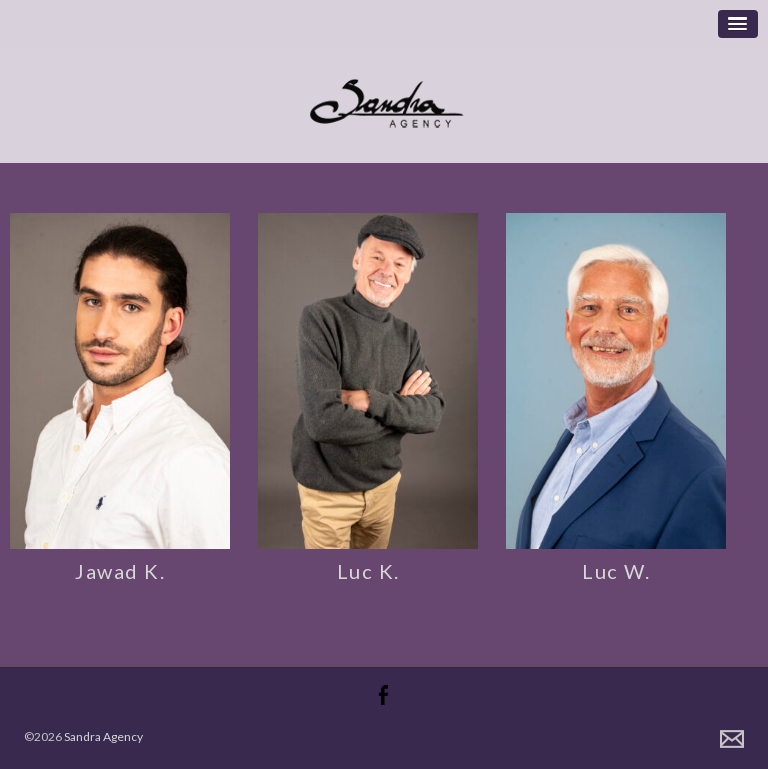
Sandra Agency (103, 736)
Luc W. (616, 571)
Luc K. (368, 571)
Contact (732, 739)
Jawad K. (120, 571)
